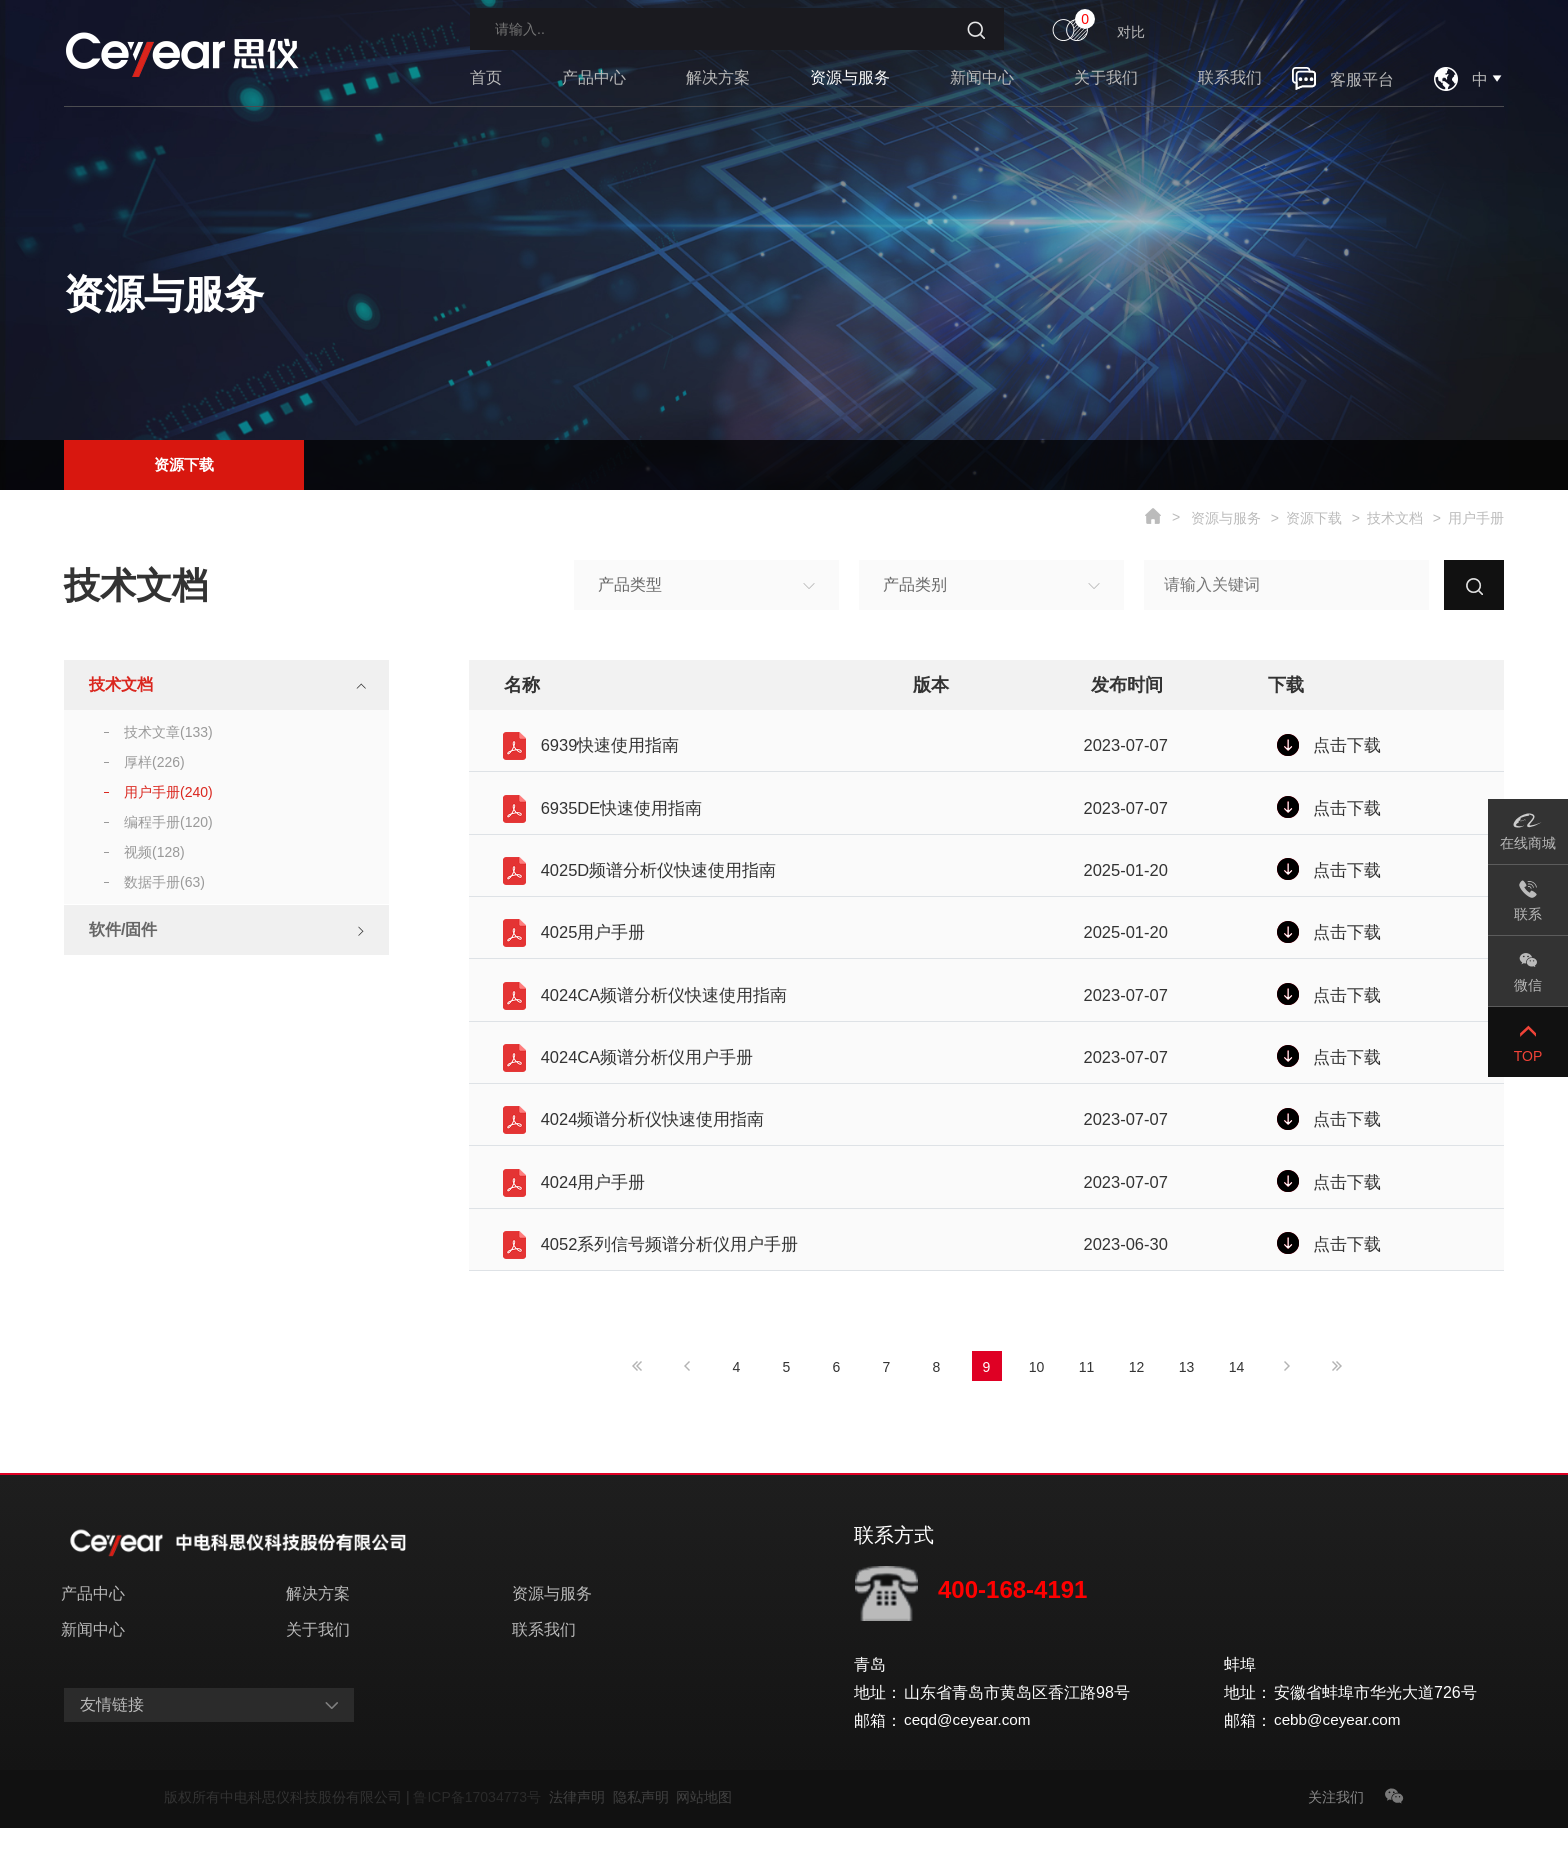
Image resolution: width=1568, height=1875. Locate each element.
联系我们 (1230, 77)
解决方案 (718, 77)
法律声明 (581, 1844)
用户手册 (1476, 518)
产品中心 (594, 77)
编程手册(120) (168, 822)
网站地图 (704, 1844)
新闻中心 (982, 77)
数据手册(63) (164, 882)
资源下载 (184, 461)
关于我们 (1106, 77)
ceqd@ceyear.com (970, 1767)
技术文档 (1395, 518)
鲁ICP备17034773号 (480, 1844)
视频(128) (154, 852)
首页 (486, 77)
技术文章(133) (168, 732)
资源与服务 (850, 77)
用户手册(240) (168, 792)
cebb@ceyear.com (1340, 1767)
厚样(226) (154, 762)
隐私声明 (645, 1844)
